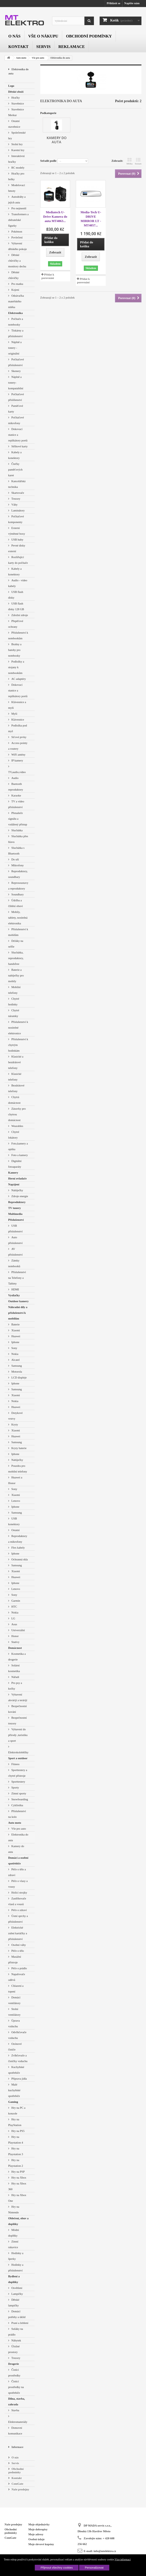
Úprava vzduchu (14, 2023)
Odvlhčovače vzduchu (17, 2035)
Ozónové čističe (15, 2046)
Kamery (13, 1172)
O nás (14, 36)
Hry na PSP (18, 2171)
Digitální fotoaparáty (14, 1163)
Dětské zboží (15, 91)
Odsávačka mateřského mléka (16, 301)
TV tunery (14, 1208)
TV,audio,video (17, 772)
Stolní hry (17, 144)
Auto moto (21, 58)
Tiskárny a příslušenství (15, 333)
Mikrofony (17, 865)
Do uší (15, 859)
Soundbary (17, 894)
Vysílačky (14, 1295)
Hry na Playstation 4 (15, 2139)
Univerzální (18, 1630)
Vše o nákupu (43, 36)
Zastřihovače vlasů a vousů (17, 1901)
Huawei (15, 1336)
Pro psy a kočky (15, 1685)
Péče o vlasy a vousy (18, 1883)
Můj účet (34, 2518)
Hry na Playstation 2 (15, 2163)
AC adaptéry (18, 678)
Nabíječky (17, 1190)
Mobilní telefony (14, 990)
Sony (14, 1348)
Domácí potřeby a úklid (16, 2314)
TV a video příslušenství (16, 804)
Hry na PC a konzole (16, 2110)
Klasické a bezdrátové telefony (15, 1062)
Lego (11, 85)
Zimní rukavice (13, 2244)
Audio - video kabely (17, 583)
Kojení (15, 289)
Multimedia (15, 1213)
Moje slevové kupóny (41, 2544)
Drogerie (13, 2363)
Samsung (16, 1365)
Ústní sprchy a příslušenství (18, 1918)
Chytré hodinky (13, 1001)
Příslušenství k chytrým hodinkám (18, 1045)
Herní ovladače (17, 1178)
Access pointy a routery (17, 745)
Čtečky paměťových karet (15, 469)
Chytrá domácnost (14, 1100)
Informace (17, 2447)
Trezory (15, 498)
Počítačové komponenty (16, 519)
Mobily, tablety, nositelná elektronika (18, 917)
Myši (14, 713)
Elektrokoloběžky (18, 1752)
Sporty (15, 1787)
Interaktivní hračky (16, 158)
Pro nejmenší (18, 208)
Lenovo (15, 1500)
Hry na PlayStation (14, 2122)
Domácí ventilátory (14, 2000)
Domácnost (15, 1647)
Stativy (15, 1642)
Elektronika (15, 313)
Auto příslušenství (15, 1240)
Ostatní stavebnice (14, 123)
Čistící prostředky (14, 2372)
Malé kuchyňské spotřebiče (14, 2090)
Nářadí (15, 1677)
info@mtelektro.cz (105, 2551)
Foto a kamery (19, 1155)
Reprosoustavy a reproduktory (18, 885)
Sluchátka (17, 830)
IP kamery (17, 760)
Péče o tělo (17, 1950)
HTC (14, 1606)
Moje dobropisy (38, 2529)
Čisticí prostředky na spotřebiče (16, 2387)
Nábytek (16, 2340)
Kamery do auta (16, 1849)
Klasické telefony (14, 1076)
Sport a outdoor (18, 1758)
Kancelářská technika (16, 484)
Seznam (138, 161)
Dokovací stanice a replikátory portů (17, 435)
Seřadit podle (48, 160)
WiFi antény (18, 754)
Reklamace (71, 46)
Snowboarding (19, 1799)
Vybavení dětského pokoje (17, 246)
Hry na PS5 (18, 2130)
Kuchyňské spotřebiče (16, 2070)
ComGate (17, 2483)
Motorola (16, 1371)
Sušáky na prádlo (15, 2331)
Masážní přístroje (14, 1959)
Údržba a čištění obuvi (15, 903)
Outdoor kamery (18, 1301)
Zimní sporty (18, 1793)
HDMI (15, 1289)
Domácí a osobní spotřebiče (18, 1860)
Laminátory (18, 510)
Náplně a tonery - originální (14, 348)
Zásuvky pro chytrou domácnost (17, 1114)
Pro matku (17, 283)
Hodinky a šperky (15, 2256)
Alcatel (15, 1359)
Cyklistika (17, 1805)
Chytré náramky (13, 1013)
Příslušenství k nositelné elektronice (18, 1027)
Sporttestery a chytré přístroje (17, 1773)
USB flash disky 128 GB (16, 606)
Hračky (15, 97)
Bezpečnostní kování (17, 1709)
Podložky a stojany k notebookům (16, 667)
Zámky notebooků (14, 1263)
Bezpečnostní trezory (17, 1720)
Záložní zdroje (19, 615)
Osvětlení (16, 2287)
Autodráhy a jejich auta (16, 199)
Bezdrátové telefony (16, 1088)
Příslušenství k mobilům (18, 932)
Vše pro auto (38, 58)
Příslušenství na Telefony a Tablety (17, 1278)
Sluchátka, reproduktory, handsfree (16, 958)
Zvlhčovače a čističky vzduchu (17, 2058)
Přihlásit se (113, 3)
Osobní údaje (36, 2539)
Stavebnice (17, 103)
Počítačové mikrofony (16, 420)
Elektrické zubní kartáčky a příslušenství (17, 1933)
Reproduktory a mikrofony (17, 1538)
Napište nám (132, 3)
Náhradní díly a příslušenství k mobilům (17, 1313)
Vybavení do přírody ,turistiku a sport (18, 1735)
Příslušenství (16, 1219)
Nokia (14, 1353)
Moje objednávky (39, 2524)
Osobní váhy (18, 1944)
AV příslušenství (15, 1251)
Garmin (15, 1600)
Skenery (16, 371)
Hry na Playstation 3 (15, 2151)
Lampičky (17, 2293)
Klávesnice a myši (17, 705)
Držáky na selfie (15, 943)
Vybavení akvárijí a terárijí (17, 1697)
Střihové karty (19, 446)
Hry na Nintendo (13, 2209)
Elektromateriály (17, 2421)
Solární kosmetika (14, 1668)
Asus (14, 1624)
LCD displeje (19, 1377)
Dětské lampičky (13, 2302)
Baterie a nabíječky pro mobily (16, 975)
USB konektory (14, 1521)
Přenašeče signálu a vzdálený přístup (17, 818)
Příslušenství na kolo (17, 1814)
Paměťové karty (15, 408)
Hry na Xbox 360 (17, 2186)
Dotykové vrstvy (15, 1415)
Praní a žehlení (19, 2322)
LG (13, 1618)
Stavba (15, 2410)
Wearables (17, 1126)
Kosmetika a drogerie (17, 1656)
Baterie (15, 1324)
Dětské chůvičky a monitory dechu (17, 260)
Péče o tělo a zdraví (17, 1872)
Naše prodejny (20, 2489)
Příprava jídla (19, 2078)
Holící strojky (19, 1892)
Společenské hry (17, 135)
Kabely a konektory (14, 455)
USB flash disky (15, 594)
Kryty (14, 1424)
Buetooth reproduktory (15, 786)
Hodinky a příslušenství (15, 2267)
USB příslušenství (15, 1228)
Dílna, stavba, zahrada (16, 2401)
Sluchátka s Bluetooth (16, 850)
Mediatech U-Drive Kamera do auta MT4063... (55, 216)
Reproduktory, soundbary (18, 874)
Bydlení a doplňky (14, 2279)
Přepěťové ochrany (15, 624)
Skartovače (17, 492)
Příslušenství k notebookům (18, 635)
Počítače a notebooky (15, 321)
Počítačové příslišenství (16, 397)
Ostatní (15, 1530)
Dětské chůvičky (13, 275)
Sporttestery (18, 1781)
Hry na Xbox (18, 2177)
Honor (15, 1636)
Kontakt (18, 46)
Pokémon (16, 231)
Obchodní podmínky (89, 36)
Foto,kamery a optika (18, 1146)
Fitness (15, 1764)
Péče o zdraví (19, 1910)
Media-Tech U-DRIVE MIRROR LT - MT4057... (91, 218)
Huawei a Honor (15, 1480)
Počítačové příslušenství (16, 362)
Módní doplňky (13, 2232)
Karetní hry (17, 150)
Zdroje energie (19, 1196)
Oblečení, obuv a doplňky (18, 2221)
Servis (43, 46)
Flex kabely (18, 1547)
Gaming (13, 2101)
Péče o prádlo (19, 1968)
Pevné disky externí (16, 548)
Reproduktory (16, 1202)
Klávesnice (17, 719)
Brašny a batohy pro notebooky (14, 650)
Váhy (14, 504)
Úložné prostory (14, 2349)
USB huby (17, 539)
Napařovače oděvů (16, 1977)
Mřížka (129, 161)
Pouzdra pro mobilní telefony (17, 1468)
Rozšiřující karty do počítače (18, 560)
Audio (14, 778)
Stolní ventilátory (14, 2011)
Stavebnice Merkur (16, 112)
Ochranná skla (19, 1559)
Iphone (15, 1342)
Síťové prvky (18, 737)
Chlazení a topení (15, 1988)
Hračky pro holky (16, 176)
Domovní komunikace (15, 2430)
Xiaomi (15, 1330)
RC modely (18, 167)
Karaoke (16, 795)
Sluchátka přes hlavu (18, 839)
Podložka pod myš (17, 728)
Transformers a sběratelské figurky (18, 220)
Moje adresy (35, 2534)
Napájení (13, 1184)
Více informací (123, 2559)
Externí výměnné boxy (16, 530)
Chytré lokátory (13, 1134)
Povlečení (17, 237)
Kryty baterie (18, 1448)
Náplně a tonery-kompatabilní (15, 382)
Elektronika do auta (18, 1837)
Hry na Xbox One (17, 2198)
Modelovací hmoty (16, 188)
